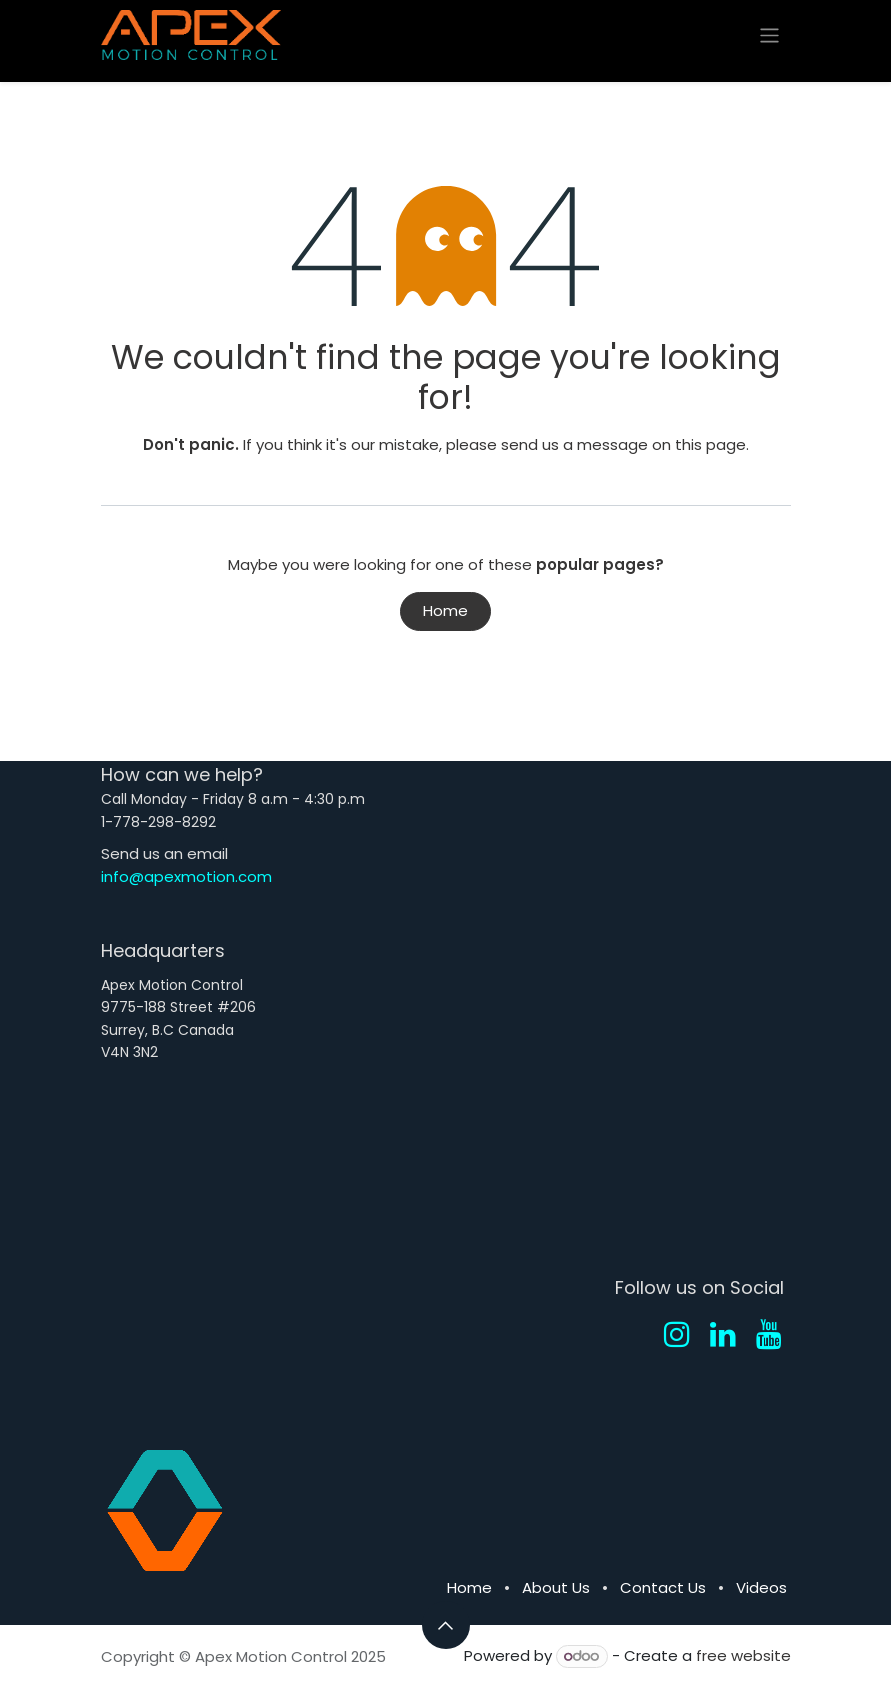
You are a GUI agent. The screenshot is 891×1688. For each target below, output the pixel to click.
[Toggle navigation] (769, 34)
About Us (556, 1587)
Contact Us (663, 1587)
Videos (761, 1587)
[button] (446, 1625)
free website (743, 1655)
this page (710, 444)
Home (445, 610)
